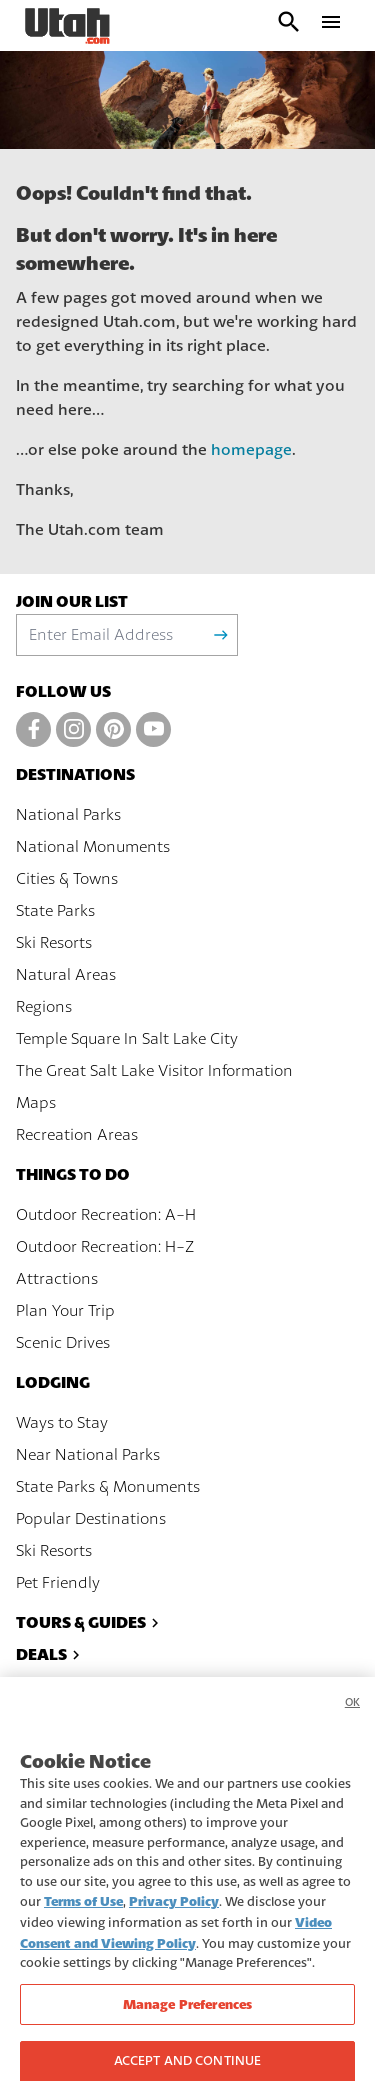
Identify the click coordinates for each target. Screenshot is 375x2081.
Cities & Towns (67, 879)
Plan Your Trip (65, 1311)
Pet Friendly (58, 1583)
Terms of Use (83, 1913)
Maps (36, 1103)
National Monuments (93, 847)
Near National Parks (88, 1455)
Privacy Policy (174, 1913)
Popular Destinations (91, 1519)
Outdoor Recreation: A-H (106, 1215)
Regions (44, 1007)
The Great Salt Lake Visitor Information (154, 1071)
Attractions (57, 1279)
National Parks (68, 815)
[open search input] (289, 25)
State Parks (55, 911)
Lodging (53, 1382)
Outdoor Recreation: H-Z (105, 1247)
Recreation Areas (77, 1135)
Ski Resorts (54, 943)
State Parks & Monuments (108, 1487)
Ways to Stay (62, 1423)
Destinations (75, 774)
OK (352, 1714)
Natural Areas (66, 975)
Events (56, 1686)
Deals (50, 1654)
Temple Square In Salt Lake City (127, 1039)
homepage (251, 450)
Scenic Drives (63, 1343)
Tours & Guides (90, 1622)
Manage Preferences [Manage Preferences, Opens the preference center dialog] (187, 2015)
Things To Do (73, 1174)
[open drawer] (331, 25)
